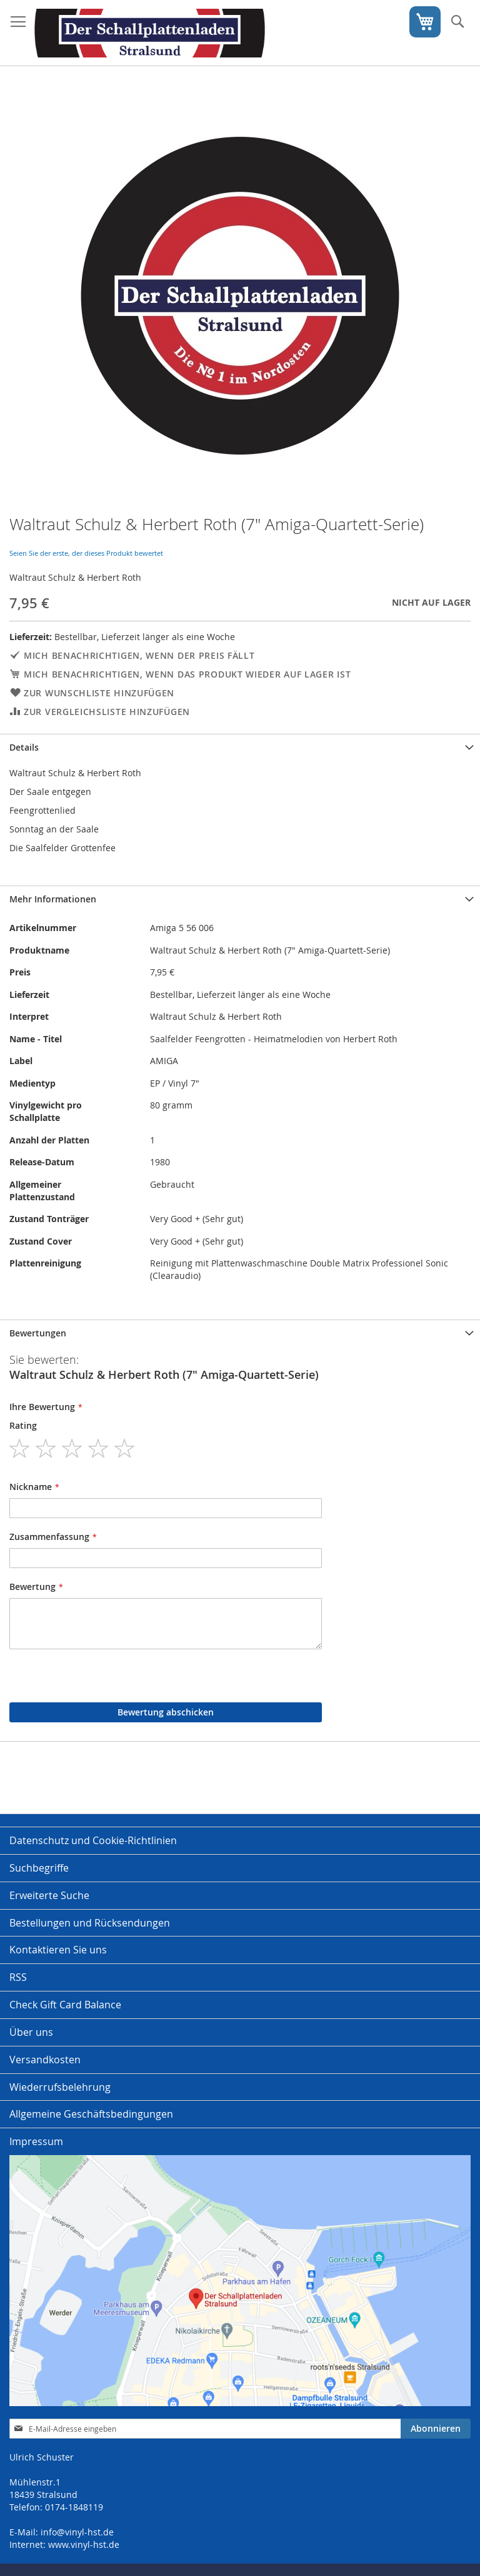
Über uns (31, 2032)
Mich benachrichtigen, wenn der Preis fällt (139, 655)
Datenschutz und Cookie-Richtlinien (93, 1840)
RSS (18, 1977)
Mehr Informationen (52, 899)
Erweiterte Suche (49, 1895)
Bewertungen (37, 1333)
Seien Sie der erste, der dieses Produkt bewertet (86, 553)
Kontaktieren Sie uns (58, 1950)
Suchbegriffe (39, 1868)
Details (24, 747)
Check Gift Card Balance (65, 2004)
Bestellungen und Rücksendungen (89, 1923)
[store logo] (149, 33)
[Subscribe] (436, 2429)
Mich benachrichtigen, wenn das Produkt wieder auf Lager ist (187, 674)
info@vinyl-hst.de (77, 2532)
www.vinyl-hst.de (83, 2544)
